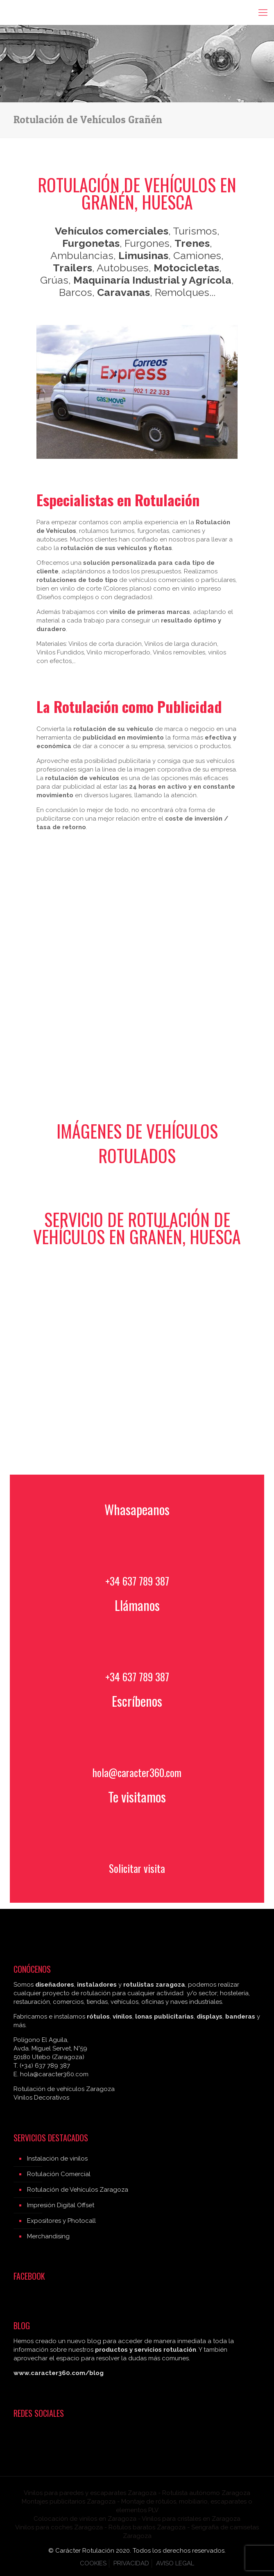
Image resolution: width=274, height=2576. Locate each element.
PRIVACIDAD (131, 2563)
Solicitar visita (137, 1868)
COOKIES (93, 2563)
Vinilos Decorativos (41, 2097)
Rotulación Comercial (59, 2174)
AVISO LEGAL (175, 2563)
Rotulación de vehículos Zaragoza (64, 2089)
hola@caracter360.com (137, 1772)
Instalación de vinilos (57, 2158)
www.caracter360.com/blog (59, 2373)
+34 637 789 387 (137, 1580)
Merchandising (48, 2236)
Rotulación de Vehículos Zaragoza (77, 2189)
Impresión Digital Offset (60, 2205)
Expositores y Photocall (61, 2220)
